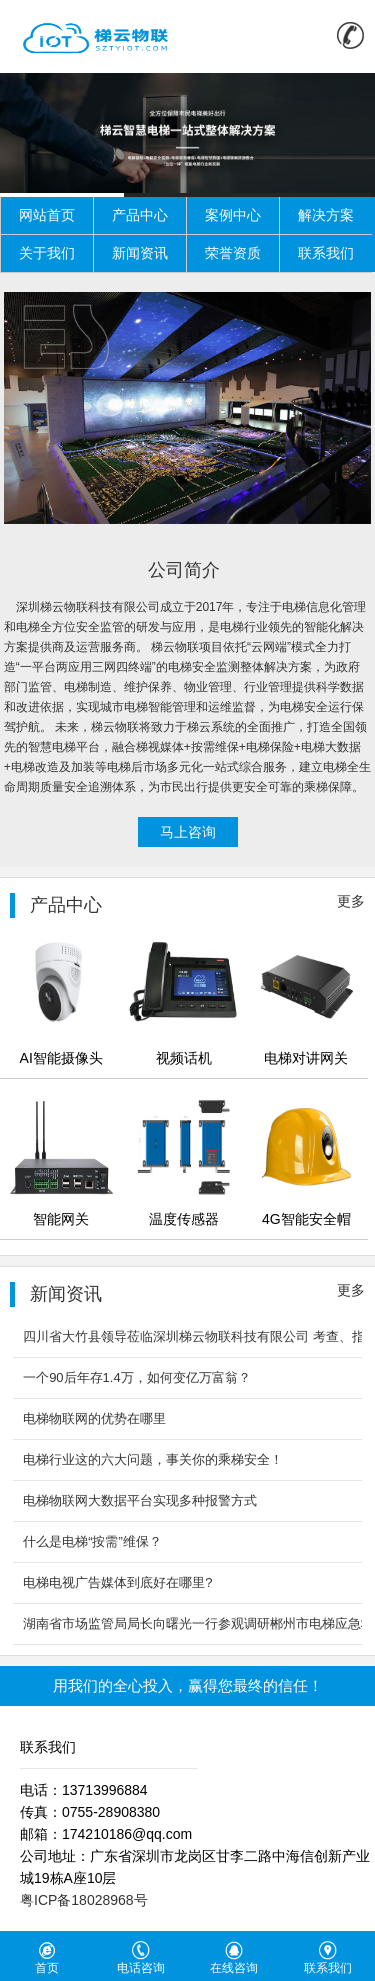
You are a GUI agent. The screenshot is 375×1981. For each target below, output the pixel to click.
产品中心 (140, 215)
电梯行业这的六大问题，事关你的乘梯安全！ (153, 1459)
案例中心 (233, 215)
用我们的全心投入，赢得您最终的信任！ (188, 1685)
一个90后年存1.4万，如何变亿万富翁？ (137, 1377)
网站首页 (47, 215)
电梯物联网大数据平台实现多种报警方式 (140, 1500)
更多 (351, 901)
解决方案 (326, 215)
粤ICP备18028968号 (84, 1900)
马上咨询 (188, 832)
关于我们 (47, 253)
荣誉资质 (233, 253)
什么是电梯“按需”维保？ (92, 1541)
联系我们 (326, 253)
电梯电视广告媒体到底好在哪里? (117, 1582)
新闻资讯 (140, 253)
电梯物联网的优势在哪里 (94, 1418)
